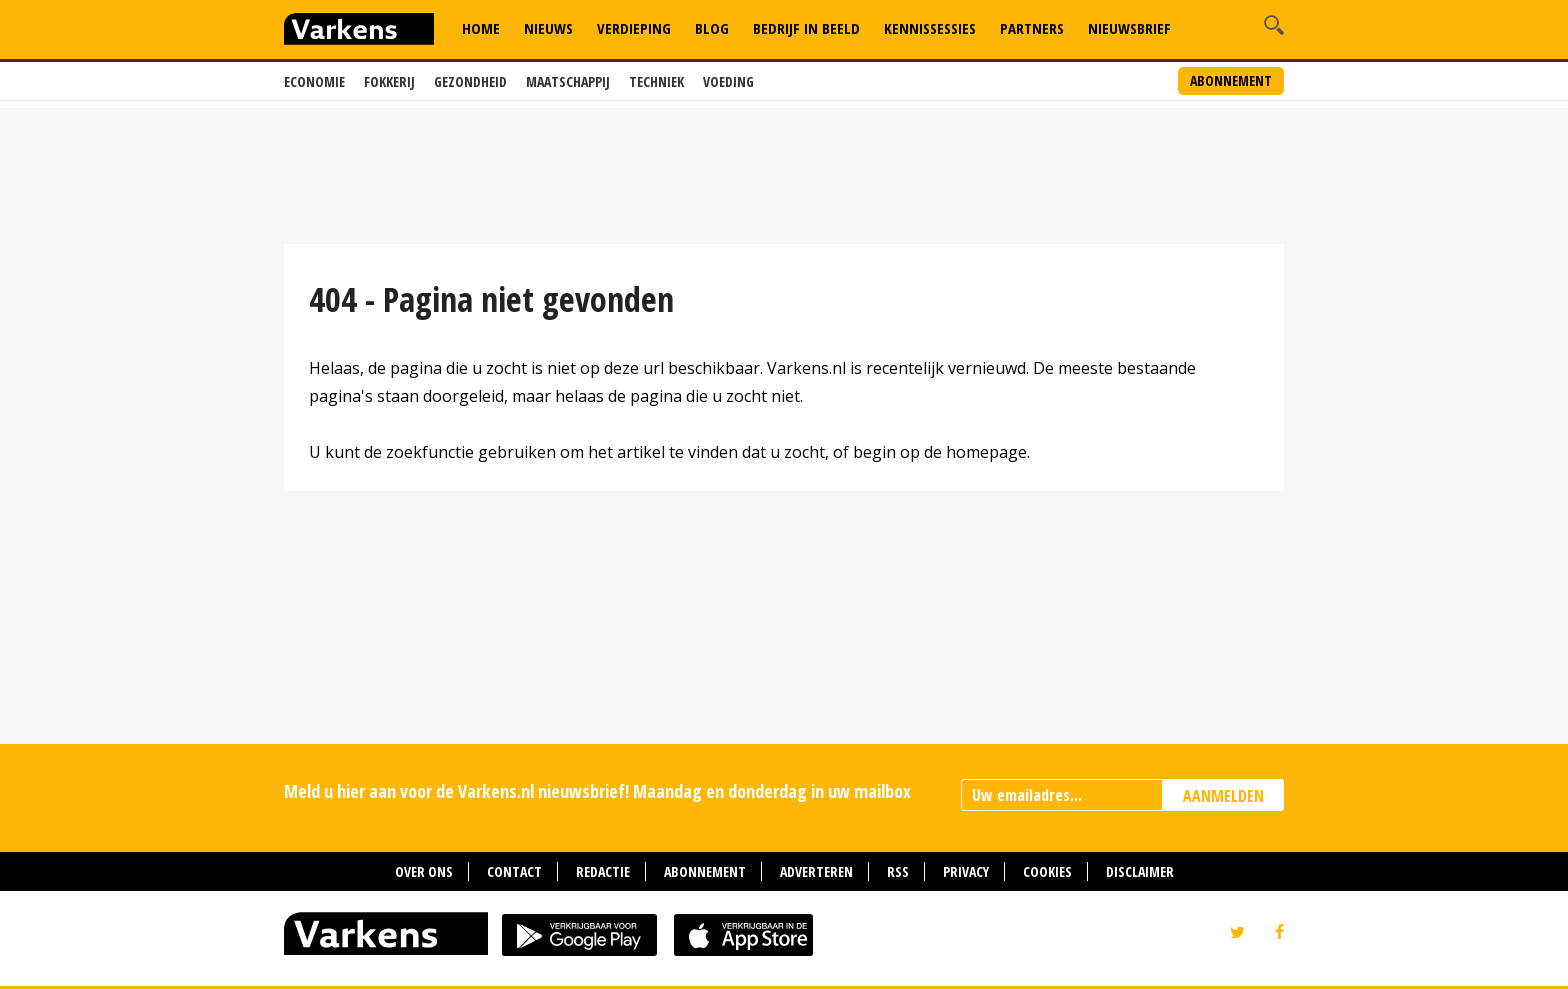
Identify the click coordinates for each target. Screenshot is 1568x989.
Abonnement (1231, 80)
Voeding (728, 81)
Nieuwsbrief (1129, 28)
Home (481, 28)
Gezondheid (470, 81)
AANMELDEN (1223, 796)
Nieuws (548, 28)
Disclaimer (1140, 871)
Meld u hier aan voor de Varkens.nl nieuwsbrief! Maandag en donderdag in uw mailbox (597, 791)
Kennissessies (930, 28)
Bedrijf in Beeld (806, 28)
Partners (1032, 28)
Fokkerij (389, 81)
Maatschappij (568, 81)
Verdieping (634, 28)
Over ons (424, 871)
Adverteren (816, 871)
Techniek (656, 81)
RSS (898, 871)
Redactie (603, 871)
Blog (712, 28)
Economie (314, 81)
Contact (514, 871)
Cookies (1047, 871)
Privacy (966, 871)
